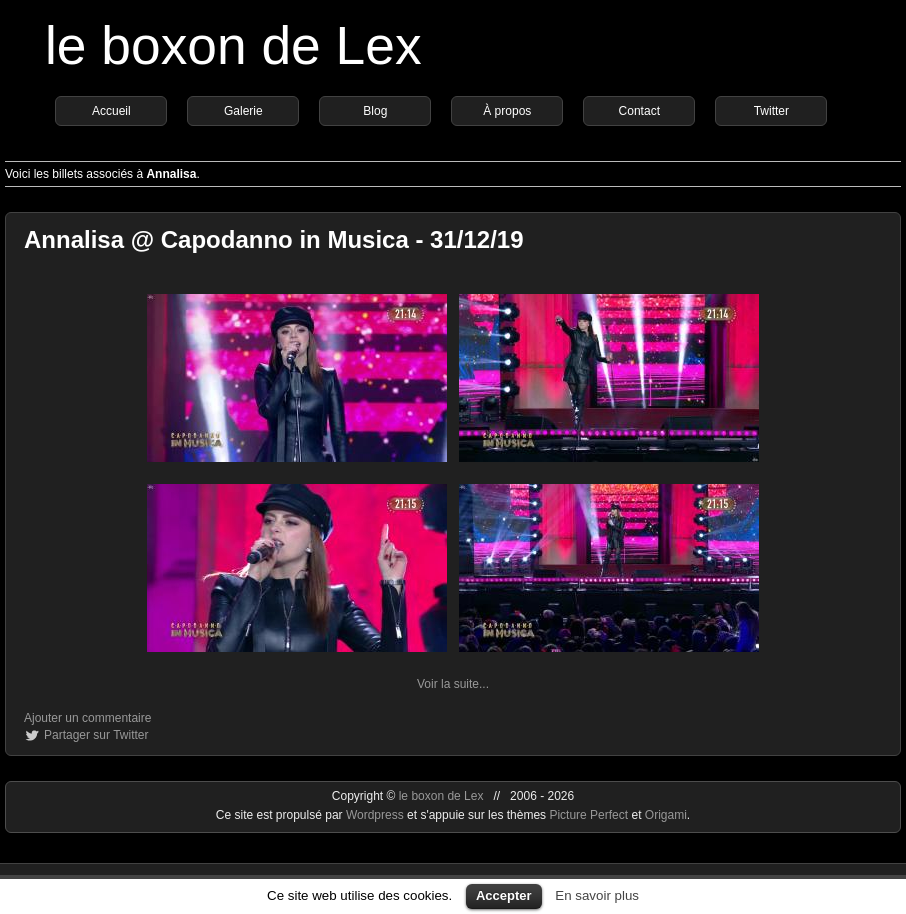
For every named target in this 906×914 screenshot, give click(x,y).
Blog (375, 111)
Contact (639, 111)
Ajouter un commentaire (87, 718)
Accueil (111, 111)
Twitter (771, 111)
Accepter (504, 895)
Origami (666, 815)
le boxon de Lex (233, 45)
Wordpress (376, 815)
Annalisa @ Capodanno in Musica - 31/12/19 (274, 239)
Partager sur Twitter (96, 735)
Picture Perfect (588, 815)
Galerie (243, 111)
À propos (507, 111)
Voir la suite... (453, 684)
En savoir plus (597, 895)
